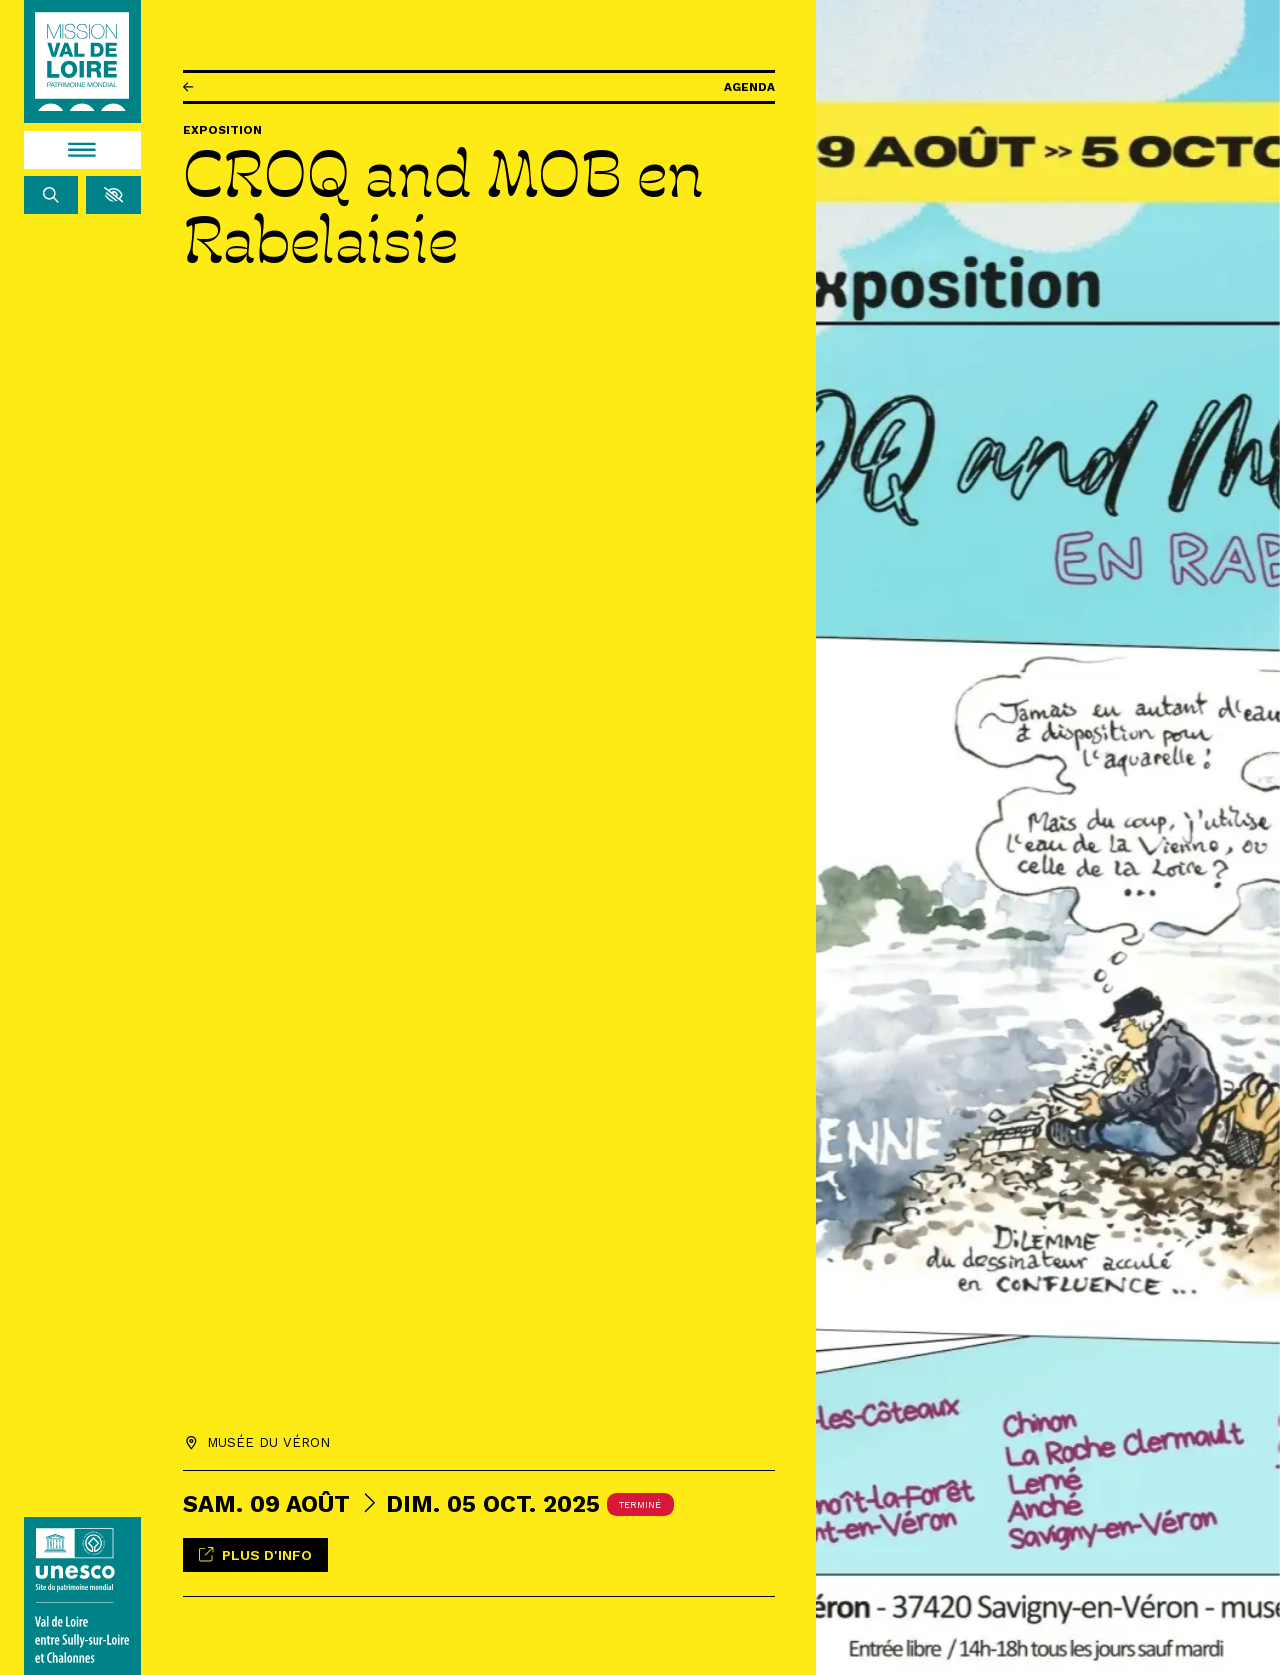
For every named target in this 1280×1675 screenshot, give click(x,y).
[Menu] (83, 150)
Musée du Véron (268, 1439)
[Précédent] (188, 87)
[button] (113, 195)
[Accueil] (82, 62)
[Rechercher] (51, 195)
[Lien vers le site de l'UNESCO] (83, 1596)
